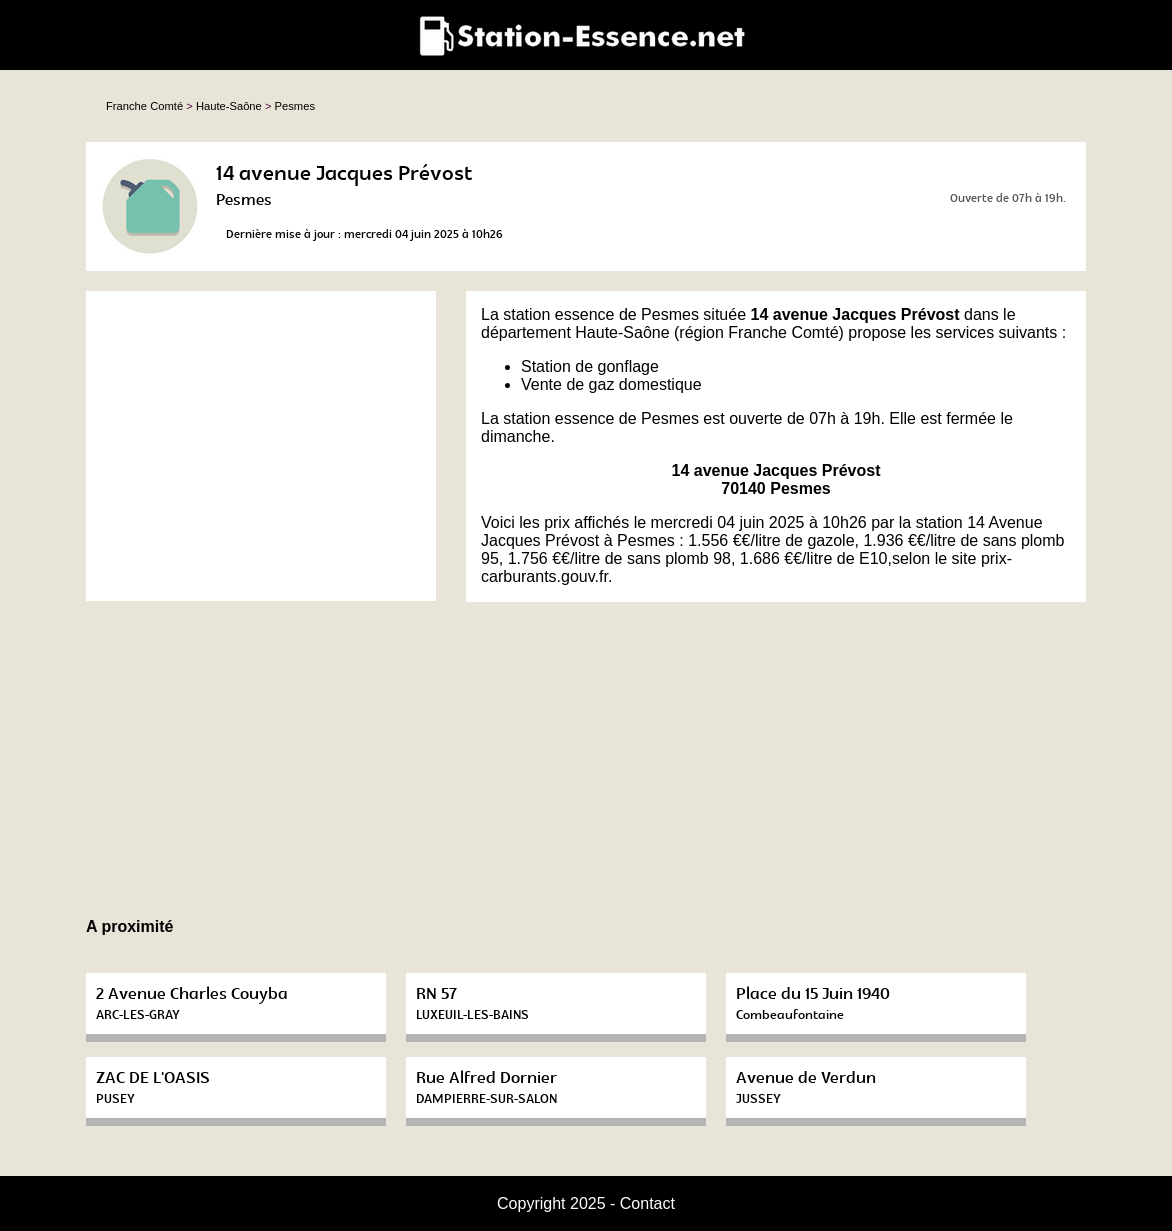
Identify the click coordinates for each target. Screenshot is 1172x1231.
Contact (647, 1203)
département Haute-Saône (575, 332)
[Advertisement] (261, 446)
